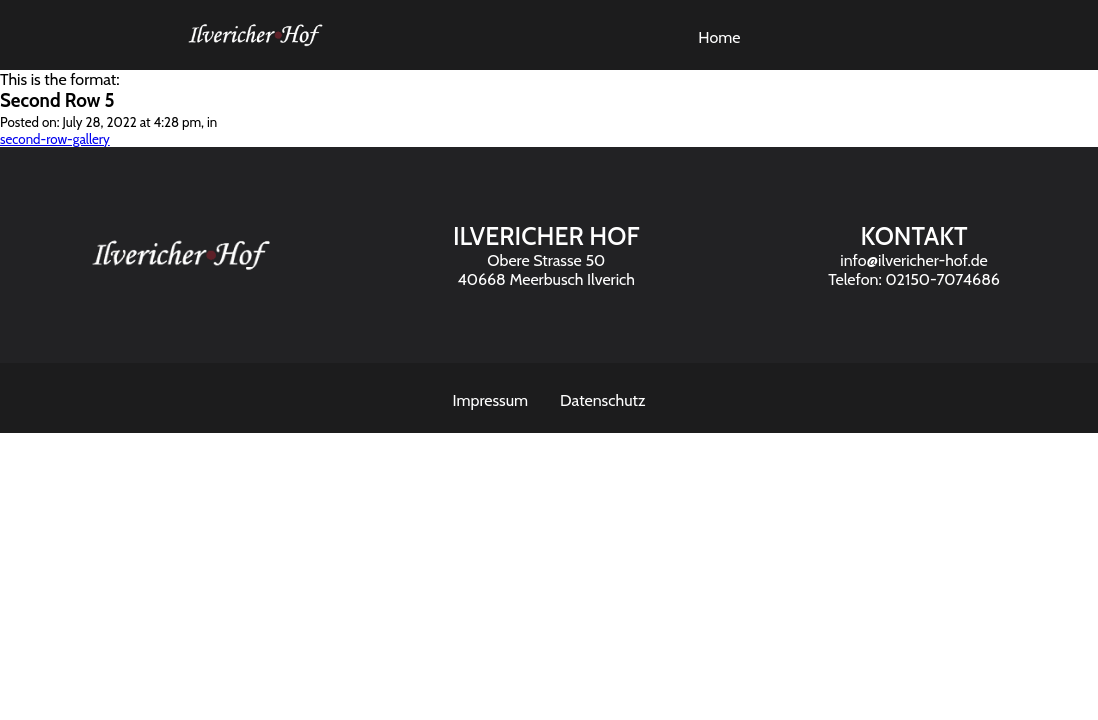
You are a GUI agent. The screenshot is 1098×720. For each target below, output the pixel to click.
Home (719, 37)
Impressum (491, 400)
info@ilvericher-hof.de (914, 260)
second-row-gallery (55, 139)
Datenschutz (602, 400)
